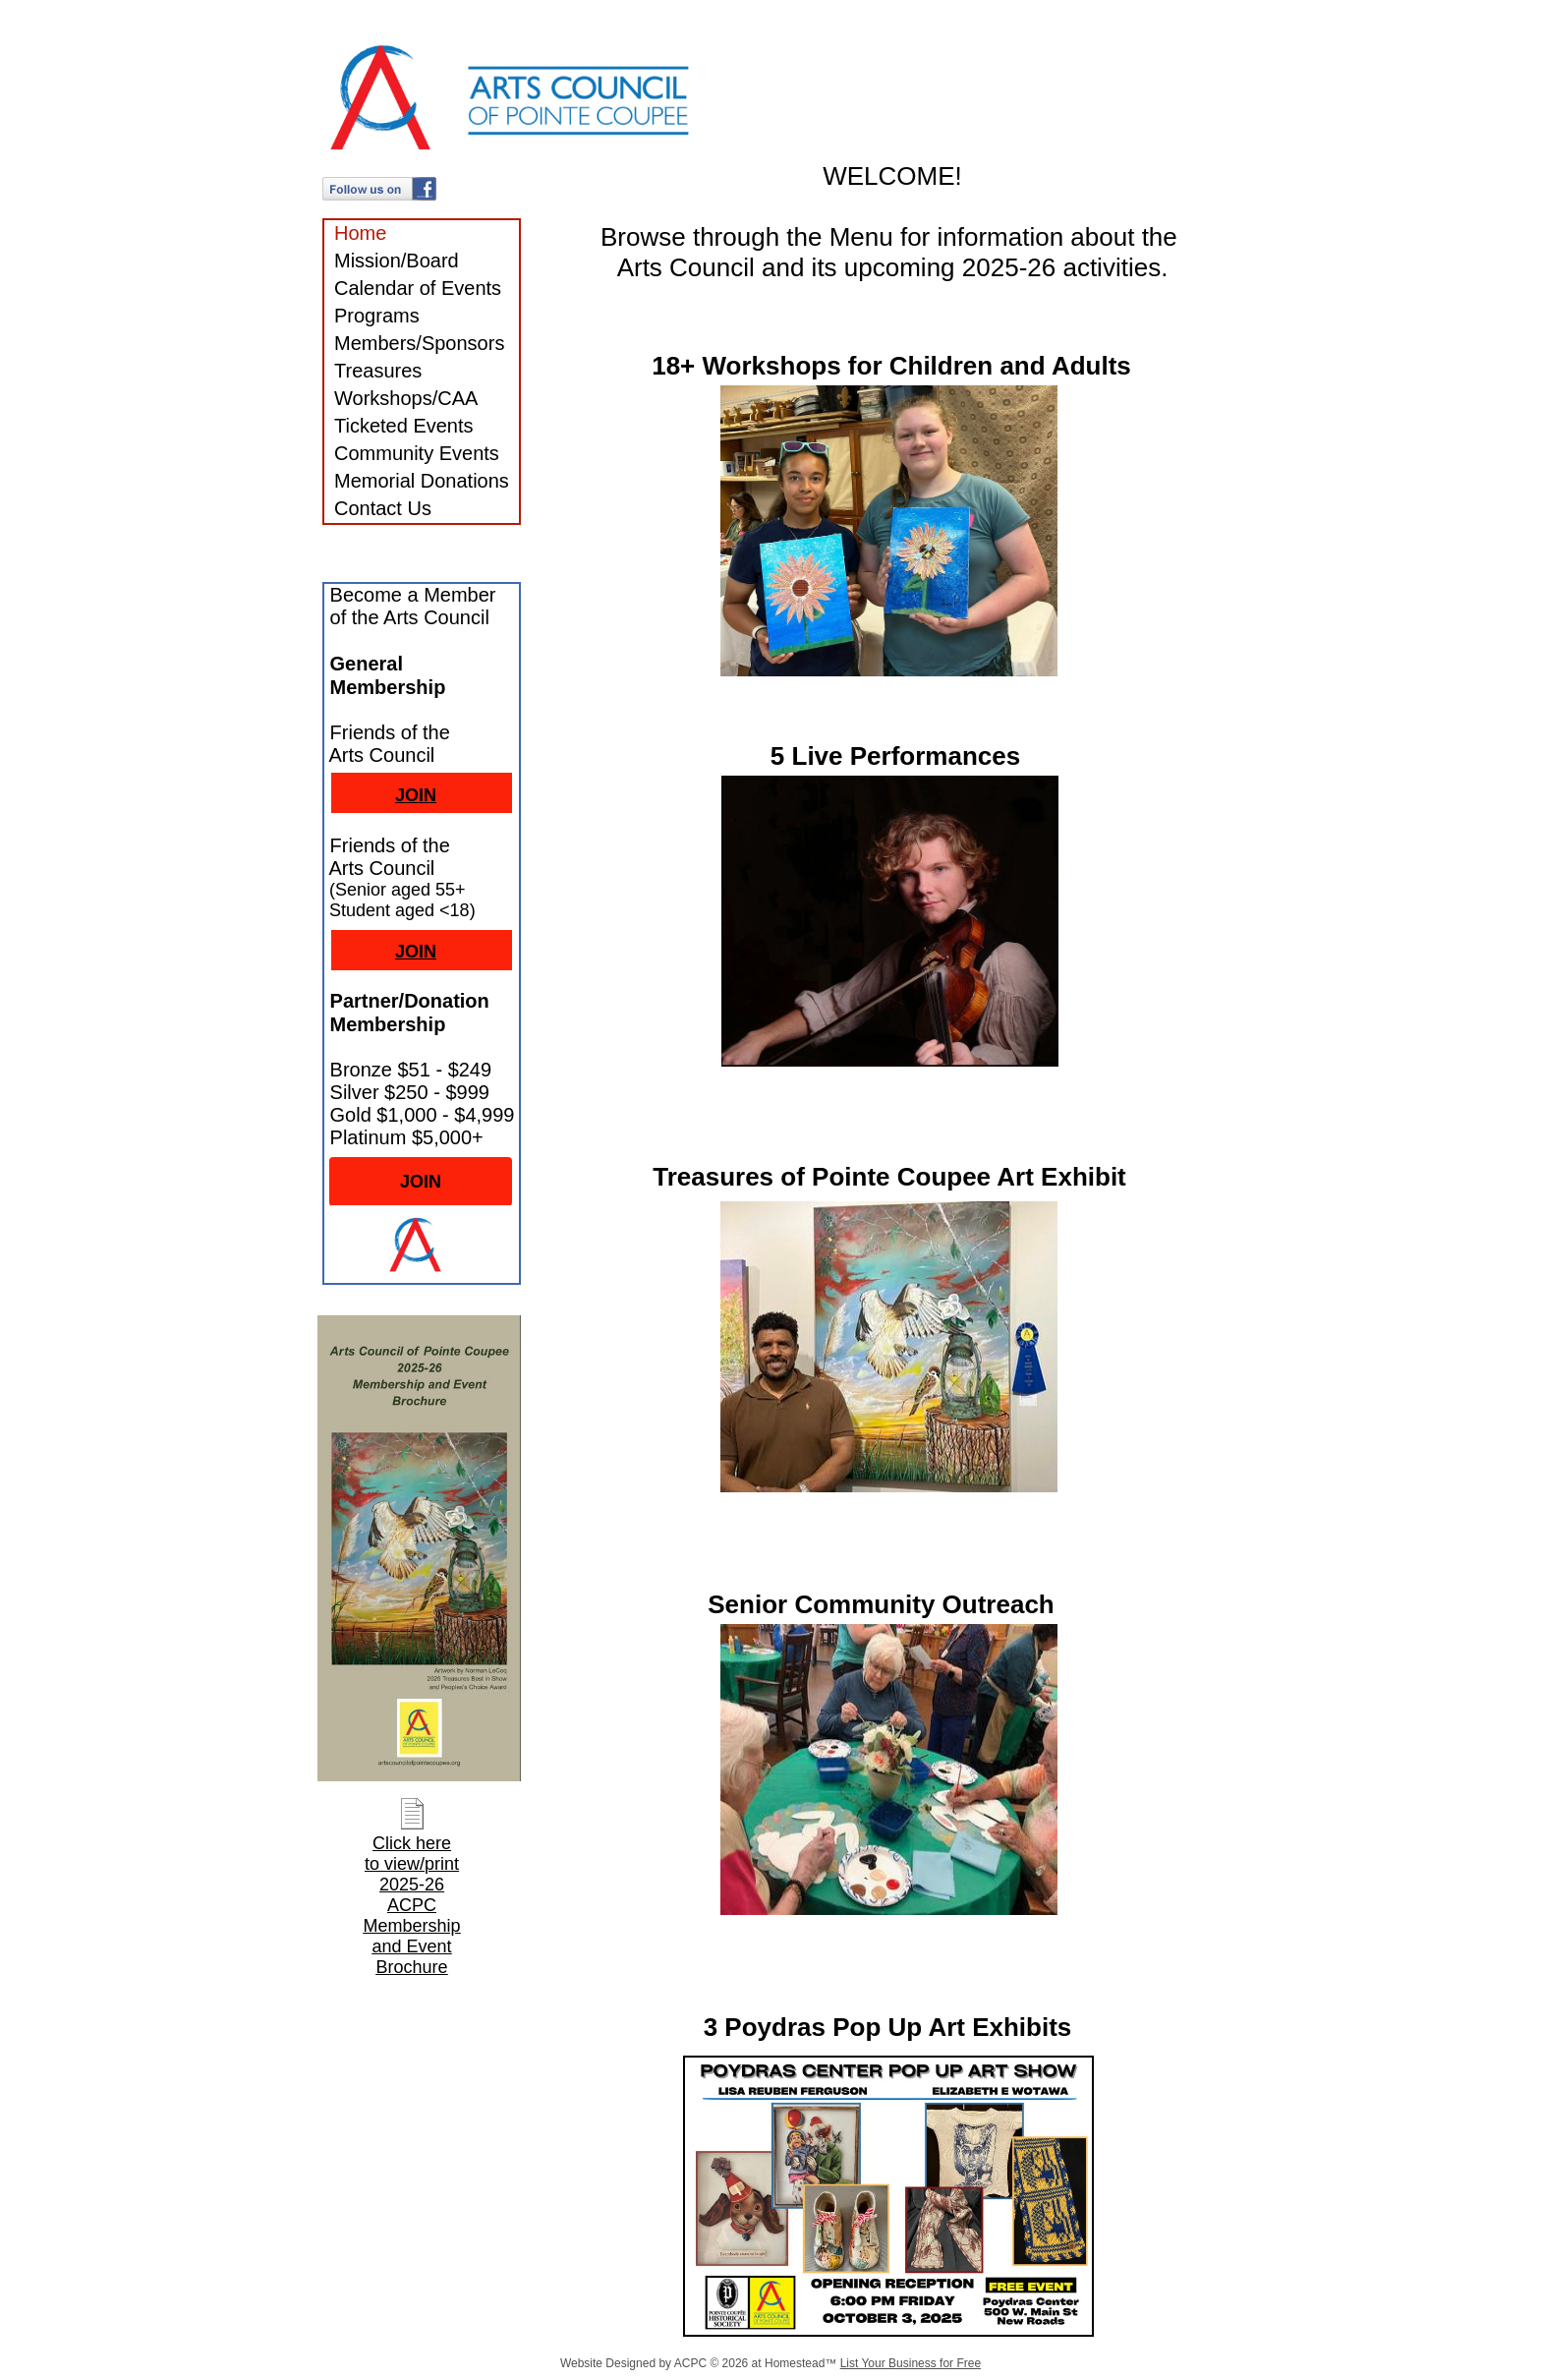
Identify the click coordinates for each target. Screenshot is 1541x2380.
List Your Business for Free (910, 2363)
